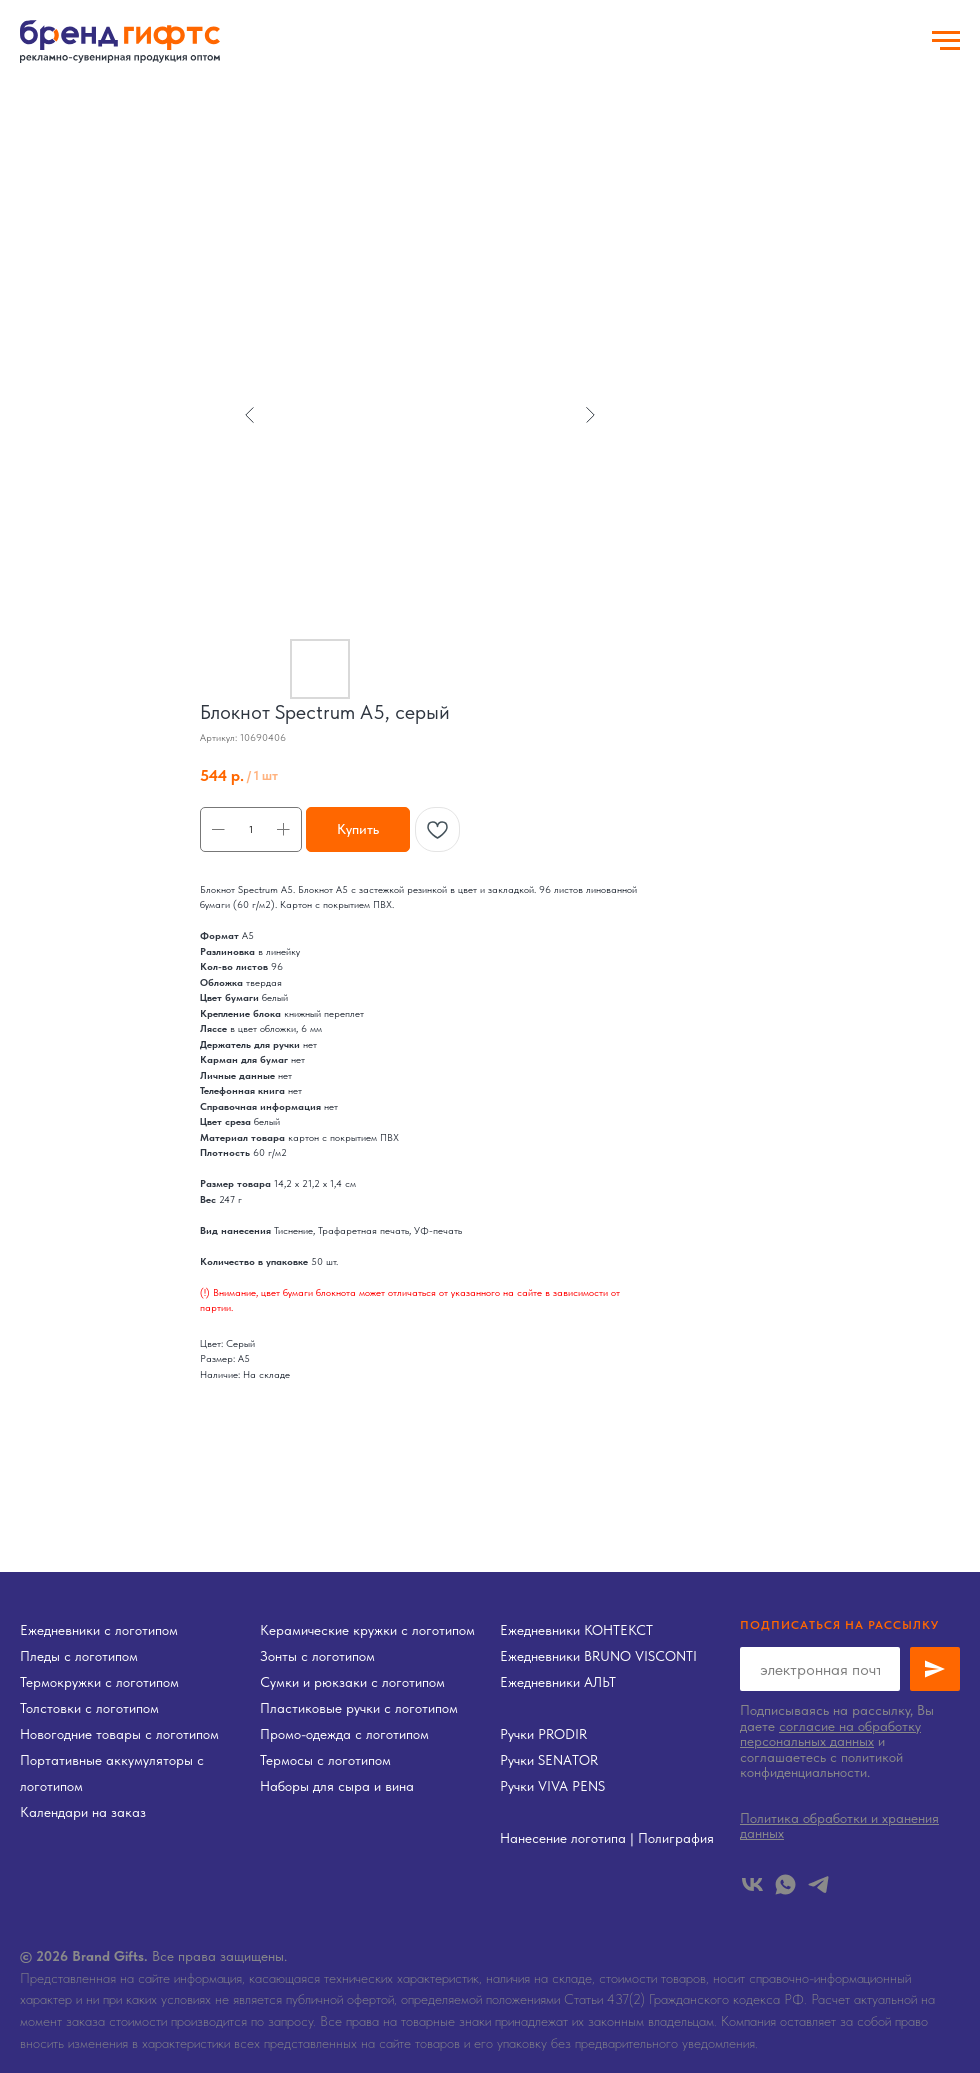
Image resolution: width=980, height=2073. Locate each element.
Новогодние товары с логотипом (119, 1734)
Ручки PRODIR (543, 1734)
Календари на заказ (83, 1812)
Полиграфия (676, 1838)
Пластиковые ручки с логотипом (359, 1708)
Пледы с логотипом (79, 1656)
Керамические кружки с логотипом (367, 1630)
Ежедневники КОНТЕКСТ (576, 1630)
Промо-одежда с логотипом (344, 1734)
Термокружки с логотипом (99, 1682)
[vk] (752, 1884)
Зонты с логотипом (317, 1656)
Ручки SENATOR (549, 1760)
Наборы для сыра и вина (337, 1786)
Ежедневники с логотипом (99, 1630)
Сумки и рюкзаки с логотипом (352, 1682)
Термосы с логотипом (325, 1760)
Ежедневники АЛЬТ (558, 1682)
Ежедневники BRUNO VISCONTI (598, 1656)
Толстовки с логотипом (89, 1708)
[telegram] (818, 1884)
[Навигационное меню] (946, 41)
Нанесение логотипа (563, 1838)
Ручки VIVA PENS (552, 1786)
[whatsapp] (785, 1884)
